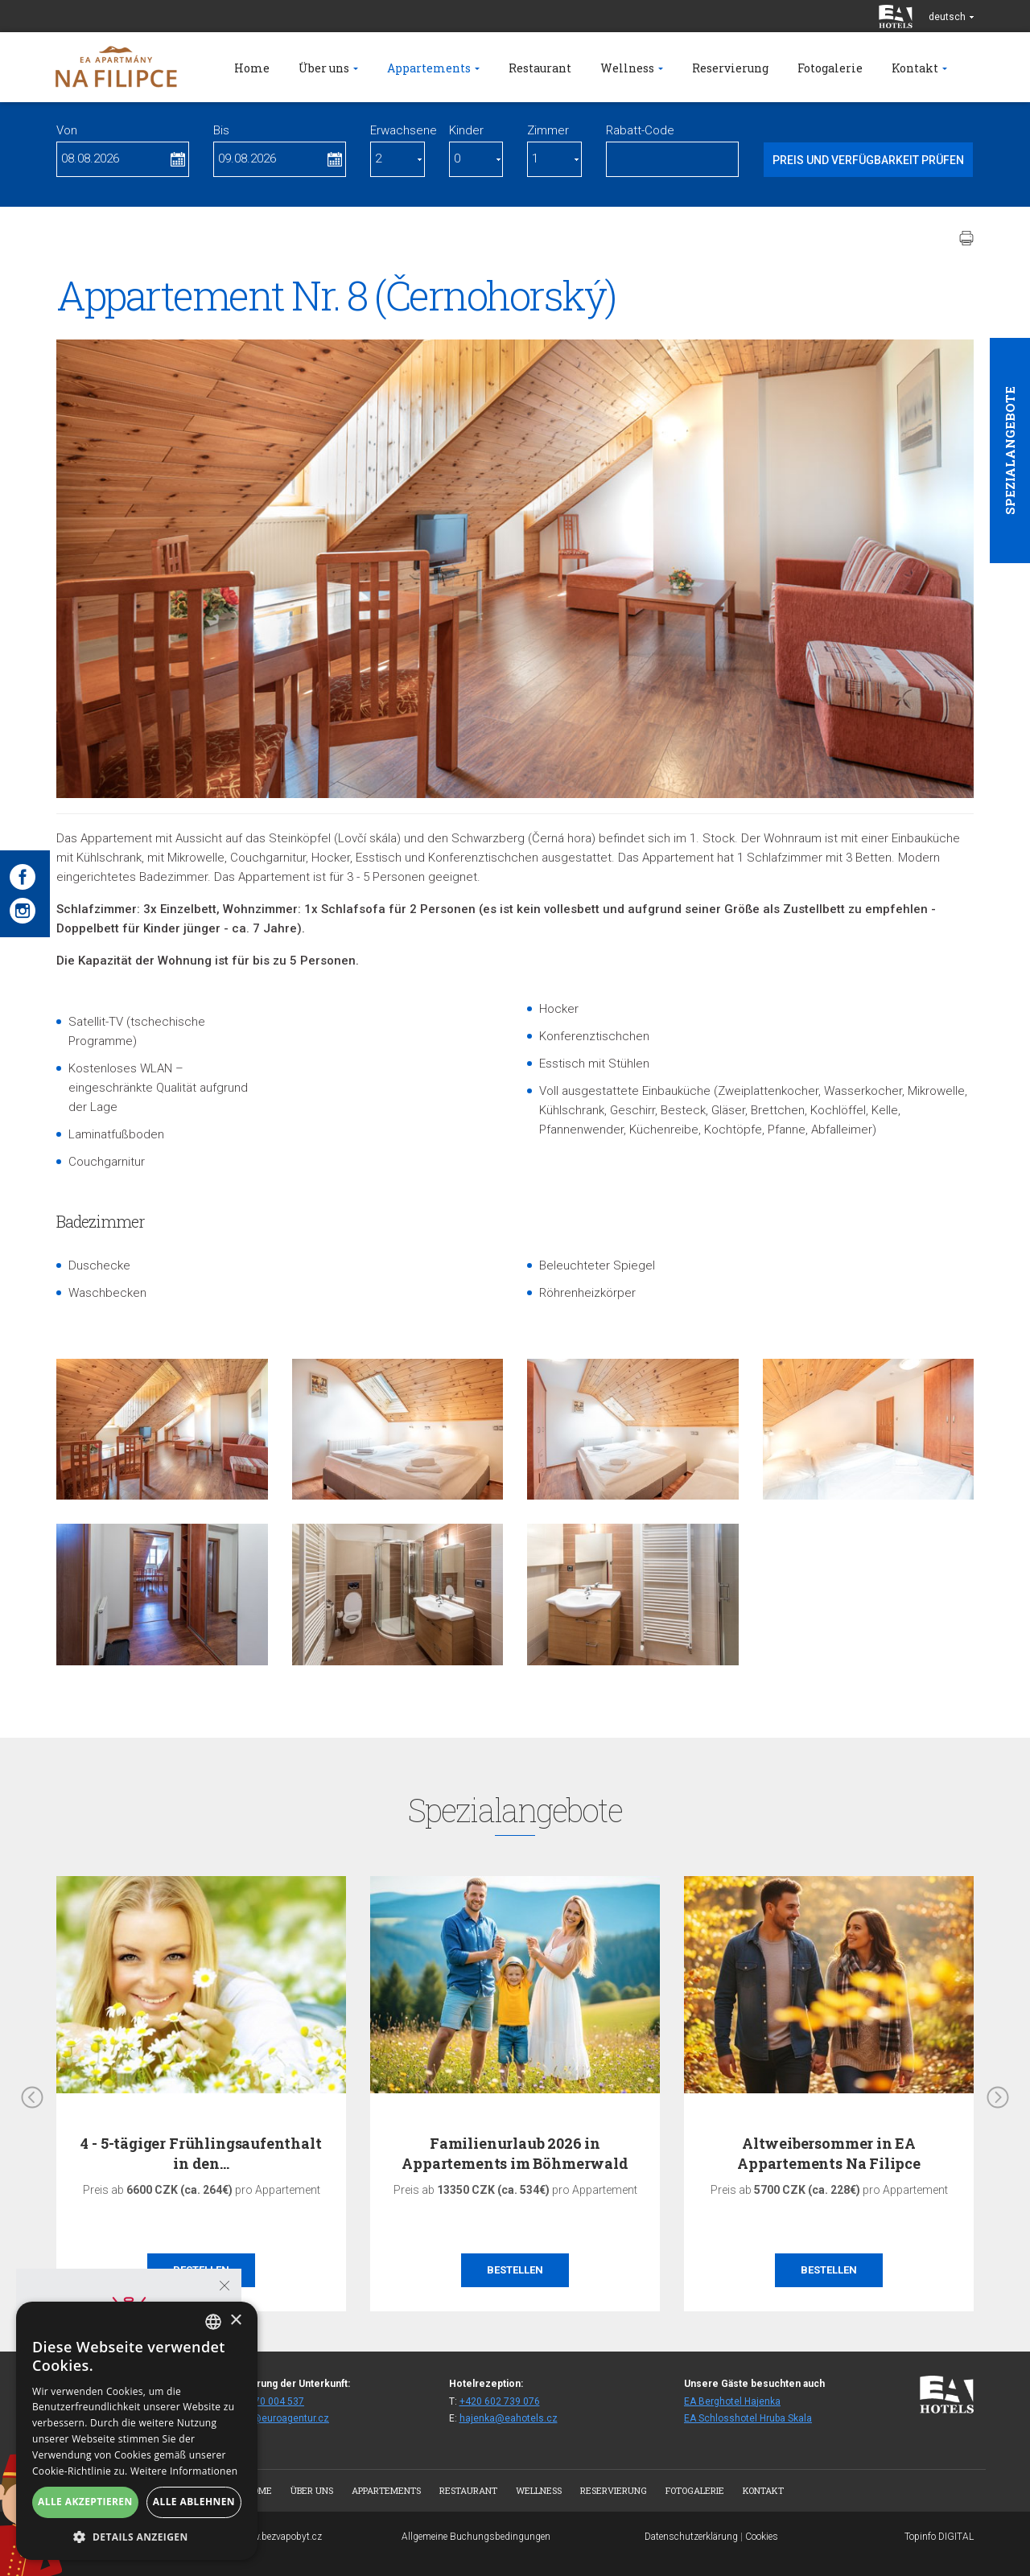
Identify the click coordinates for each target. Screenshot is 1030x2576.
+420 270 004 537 (264, 2401)
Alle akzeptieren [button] (85, 2501)
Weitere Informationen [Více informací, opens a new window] (184, 2471)
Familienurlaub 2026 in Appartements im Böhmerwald (515, 2153)
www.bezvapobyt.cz (280, 2536)
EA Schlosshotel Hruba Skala (748, 2418)
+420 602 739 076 (499, 2401)
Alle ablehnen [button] (194, 2501)
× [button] (235, 2321)
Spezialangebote (1010, 450)
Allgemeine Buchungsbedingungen (476, 2536)
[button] (136, 2536)
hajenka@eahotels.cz (508, 2418)
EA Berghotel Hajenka (732, 2401)
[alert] (137, 2431)
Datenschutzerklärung (691, 2536)
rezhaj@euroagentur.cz (276, 2418)
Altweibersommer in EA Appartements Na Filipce (829, 2153)
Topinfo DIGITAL (939, 2536)
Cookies (761, 2536)
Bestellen (515, 2270)
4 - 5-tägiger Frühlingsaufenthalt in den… (200, 2153)
